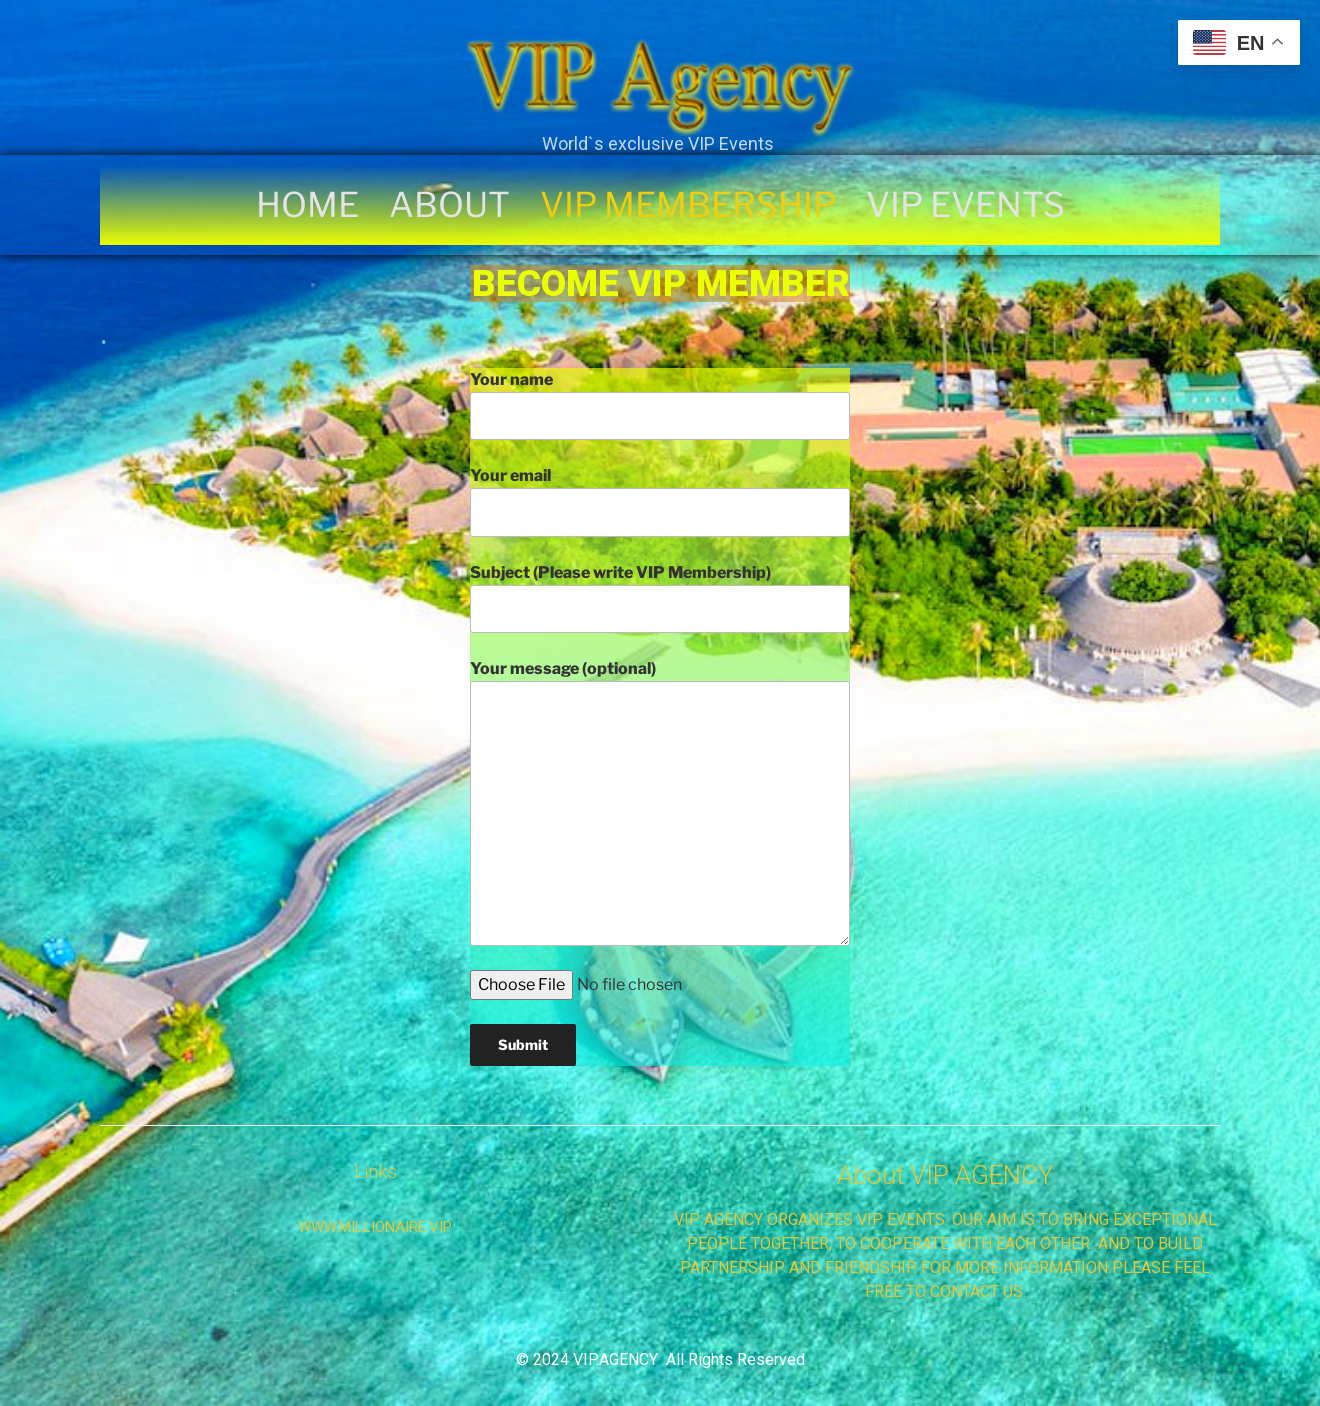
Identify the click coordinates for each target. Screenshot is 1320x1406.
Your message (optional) (660, 802)
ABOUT (449, 205)
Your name (660, 405)
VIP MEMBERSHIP (688, 205)
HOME (307, 205)
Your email (660, 501)
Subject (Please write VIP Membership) (660, 598)
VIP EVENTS (965, 205)
